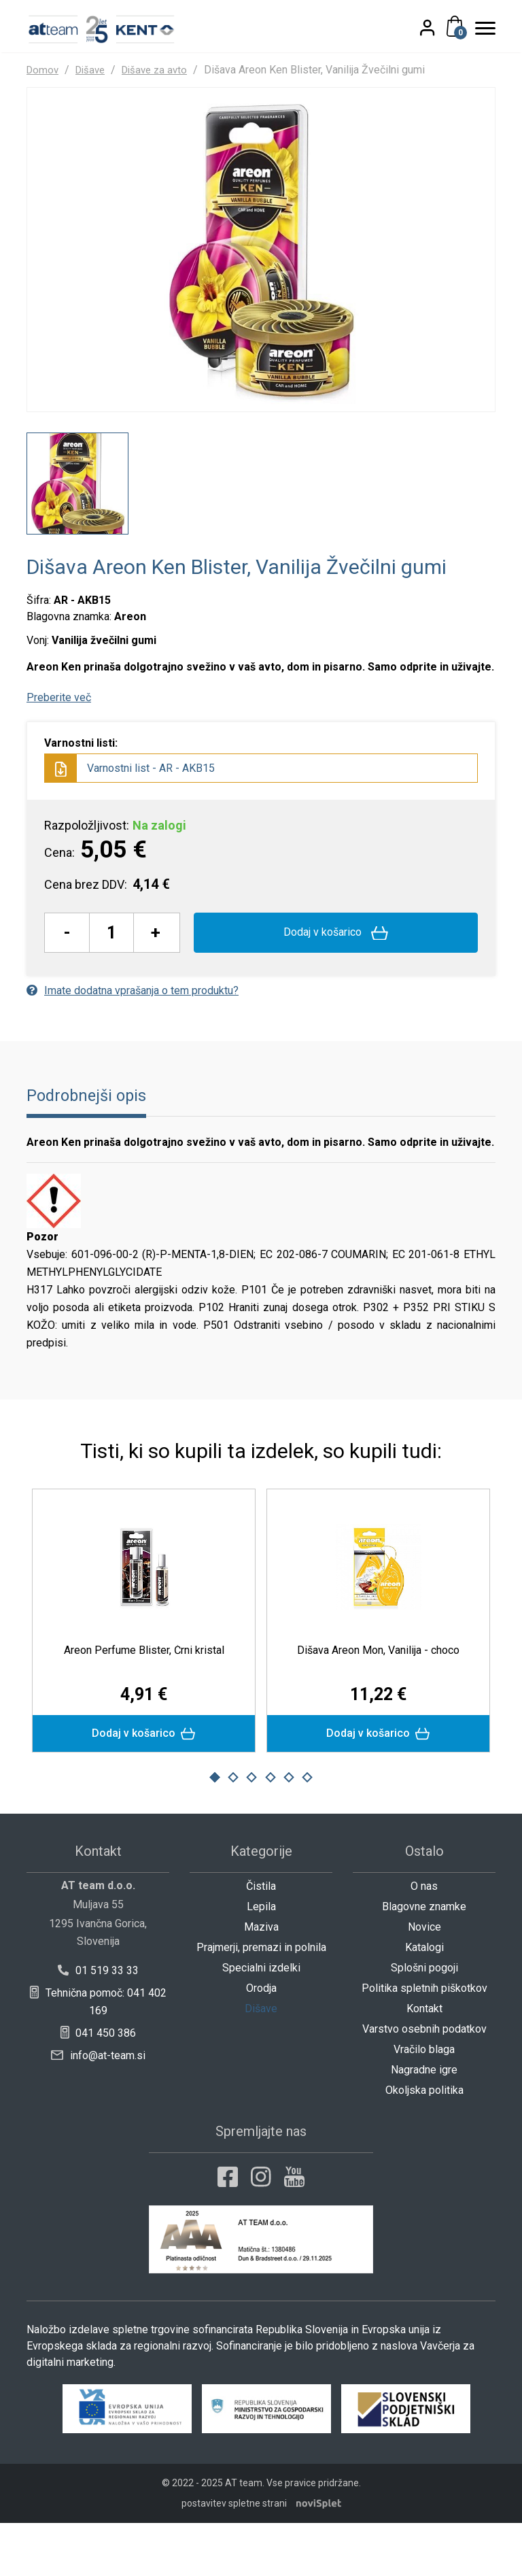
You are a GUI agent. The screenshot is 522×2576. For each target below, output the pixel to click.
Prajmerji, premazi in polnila (261, 2000)
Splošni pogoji (424, 2020)
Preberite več (59, 747)
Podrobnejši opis (90, 1146)
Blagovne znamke (424, 1959)
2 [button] (233, 1830)
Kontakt (424, 2061)
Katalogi (424, 2000)
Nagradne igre (424, 2122)
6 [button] (307, 1830)
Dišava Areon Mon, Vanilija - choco (378, 1700)
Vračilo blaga (424, 2102)
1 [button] (214, 1830)
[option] (77, 534)
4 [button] (270, 1830)
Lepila (261, 1959)
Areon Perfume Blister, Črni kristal (144, 1700)
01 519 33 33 (98, 2023)
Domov (43, 69)
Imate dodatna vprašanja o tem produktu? (133, 1040)
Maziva (261, 1979)
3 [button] (251, 1830)
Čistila (261, 1939)
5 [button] (288, 1830)
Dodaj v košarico (335, 983)
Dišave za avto (162, 69)
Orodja (261, 2041)
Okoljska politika (424, 2143)
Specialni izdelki (261, 2020)
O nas (424, 1939)
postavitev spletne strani (234, 2556)
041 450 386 (98, 2086)
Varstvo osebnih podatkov (424, 2081)
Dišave (93, 69)
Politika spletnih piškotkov (424, 2041)
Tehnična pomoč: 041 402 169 (98, 2054)
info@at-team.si (98, 2108)
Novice (424, 1979)
